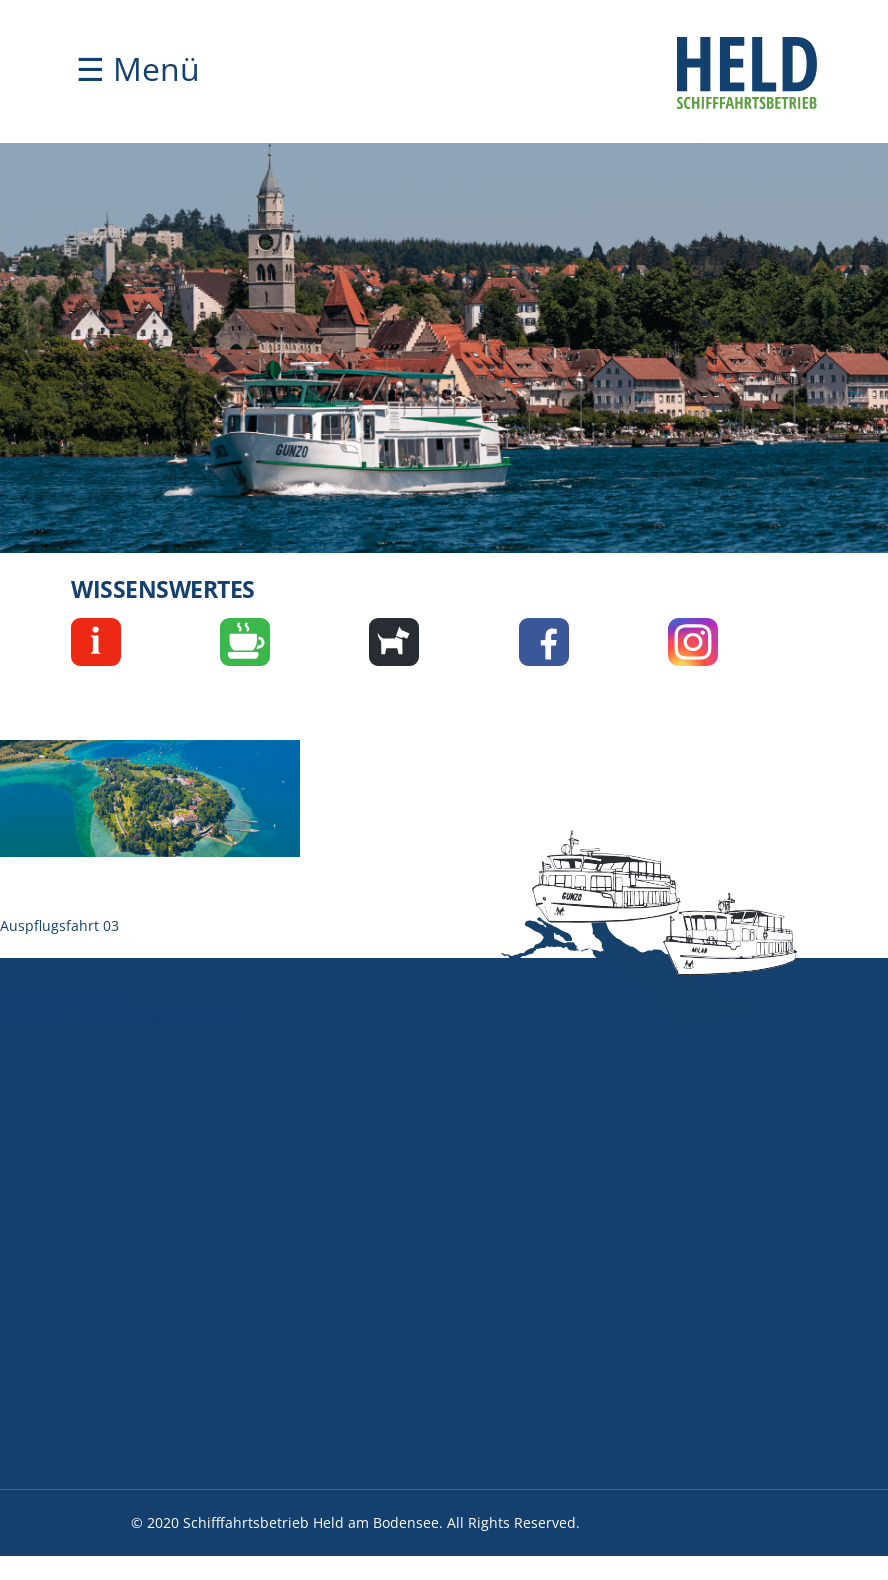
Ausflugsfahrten (64, 997)
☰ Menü (138, 68)
